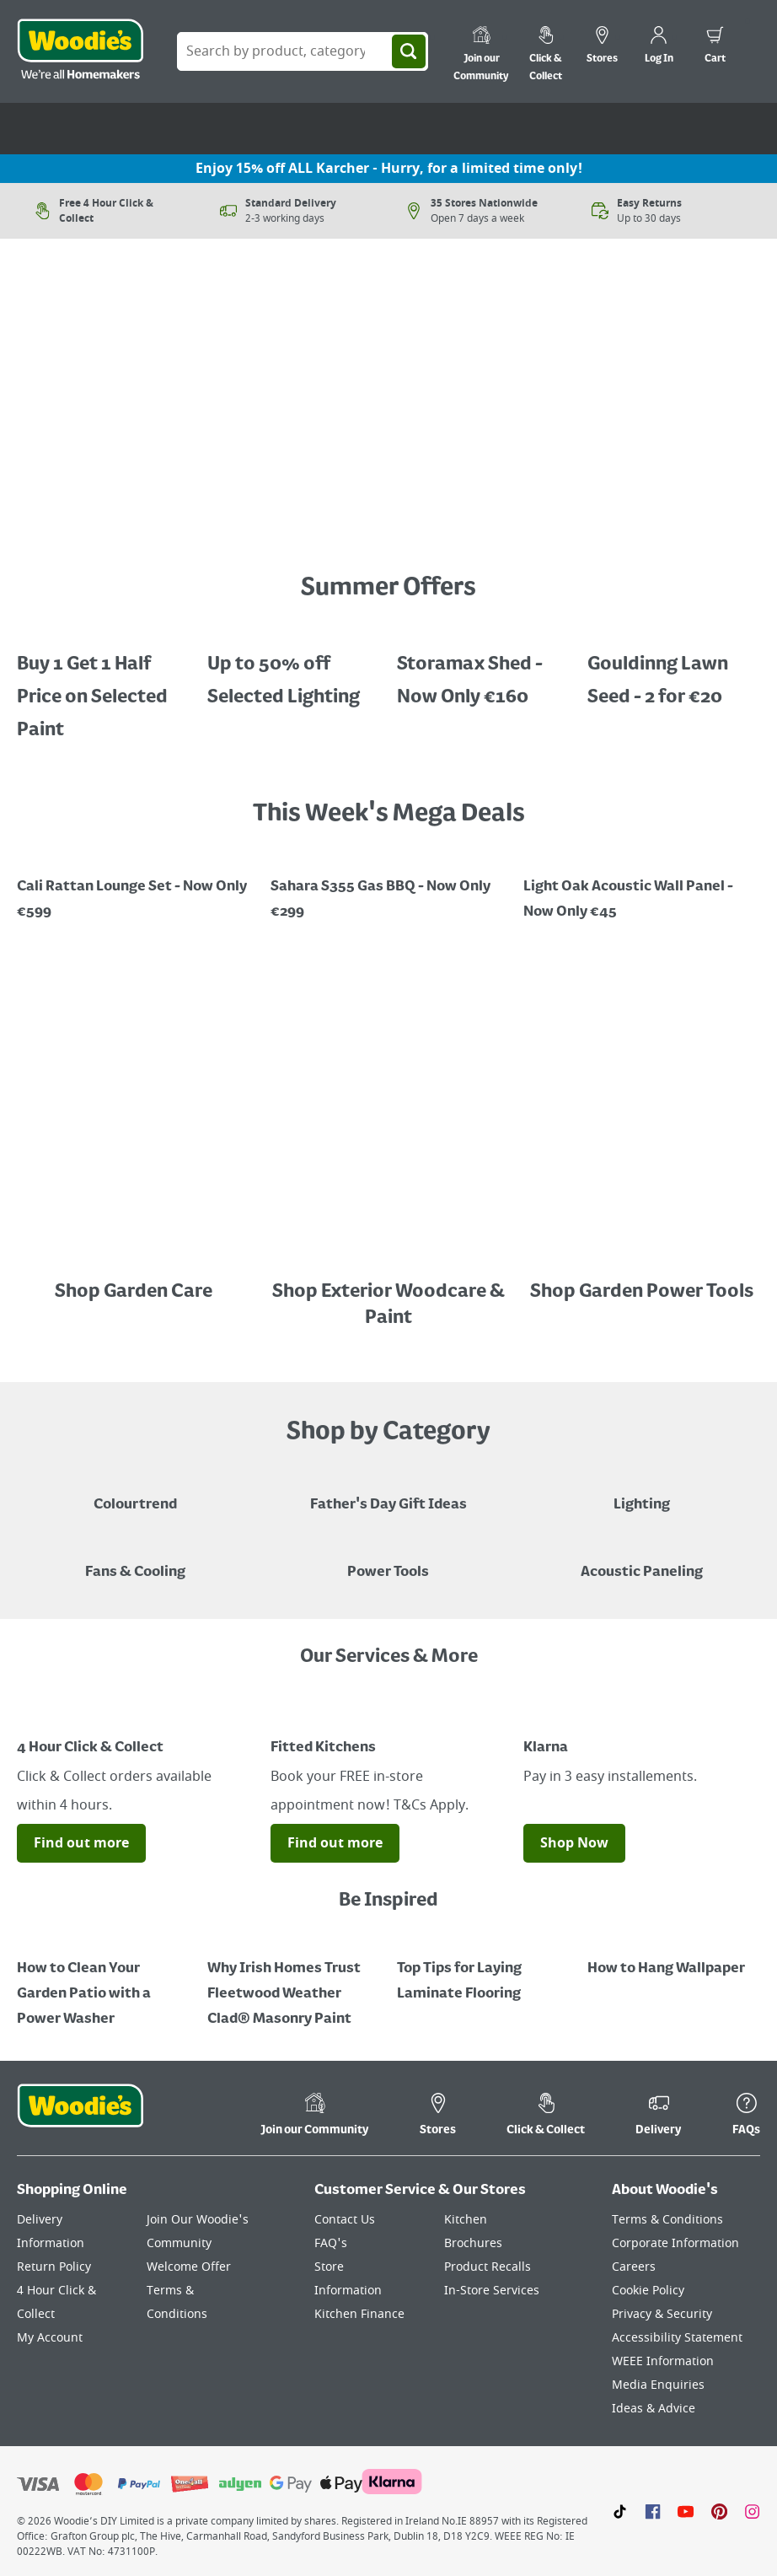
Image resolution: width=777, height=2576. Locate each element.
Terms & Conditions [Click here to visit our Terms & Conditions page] (667, 2220)
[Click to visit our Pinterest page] (719, 2511)
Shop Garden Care (135, 1292)
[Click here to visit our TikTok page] (620, 2511)
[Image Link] (135, 521)
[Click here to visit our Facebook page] (653, 2511)
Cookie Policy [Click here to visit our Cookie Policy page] (648, 2290)
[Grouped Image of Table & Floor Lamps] (642, 1492)
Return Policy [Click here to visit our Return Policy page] (54, 2267)
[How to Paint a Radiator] (294, 1981)
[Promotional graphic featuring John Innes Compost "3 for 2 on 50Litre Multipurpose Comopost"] (641, 887)
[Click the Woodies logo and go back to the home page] (80, 51)
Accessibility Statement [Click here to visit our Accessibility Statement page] (677, 2338)
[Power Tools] (388, 1560)
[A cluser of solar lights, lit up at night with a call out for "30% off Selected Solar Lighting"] (103, 685)
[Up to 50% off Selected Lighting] (294, 668)
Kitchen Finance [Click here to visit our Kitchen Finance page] (359, 2314)
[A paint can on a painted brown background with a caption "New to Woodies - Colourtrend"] (135, 1492)
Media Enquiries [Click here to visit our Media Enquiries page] (658, 2385)
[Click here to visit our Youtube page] (686, 2511)
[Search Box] (302, 51)
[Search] (408, 51)
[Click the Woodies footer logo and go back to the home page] (80, 2116)
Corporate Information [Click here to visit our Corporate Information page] (675, 2243)
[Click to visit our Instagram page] (752, 2511)
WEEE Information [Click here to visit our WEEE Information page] (663, 2361)
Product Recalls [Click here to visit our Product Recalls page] (487, 2267)
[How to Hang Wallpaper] (674, 1956)
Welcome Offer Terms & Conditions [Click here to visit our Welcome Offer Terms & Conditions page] (189, 2290)
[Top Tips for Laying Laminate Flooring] (484, 1969)
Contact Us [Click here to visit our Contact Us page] (344, 2220)
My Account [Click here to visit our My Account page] (50, 2338)
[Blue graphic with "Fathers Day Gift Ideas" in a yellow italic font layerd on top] (388, 1492)
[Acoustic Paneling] (642, 1560)
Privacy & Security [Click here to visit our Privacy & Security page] (662, 2314)
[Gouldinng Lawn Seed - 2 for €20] (674, 668)
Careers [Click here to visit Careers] (634, 2267)
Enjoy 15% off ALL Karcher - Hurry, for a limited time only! (389, 169)
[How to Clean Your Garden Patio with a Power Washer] (103, 1981)
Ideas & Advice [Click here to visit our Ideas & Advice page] (653, 2408)
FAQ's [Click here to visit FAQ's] (330, 2243)
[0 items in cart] (715, 47)
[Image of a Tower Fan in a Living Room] (135, 1560)
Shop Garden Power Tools (641, 1292)
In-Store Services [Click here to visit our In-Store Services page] (491, 2290)
